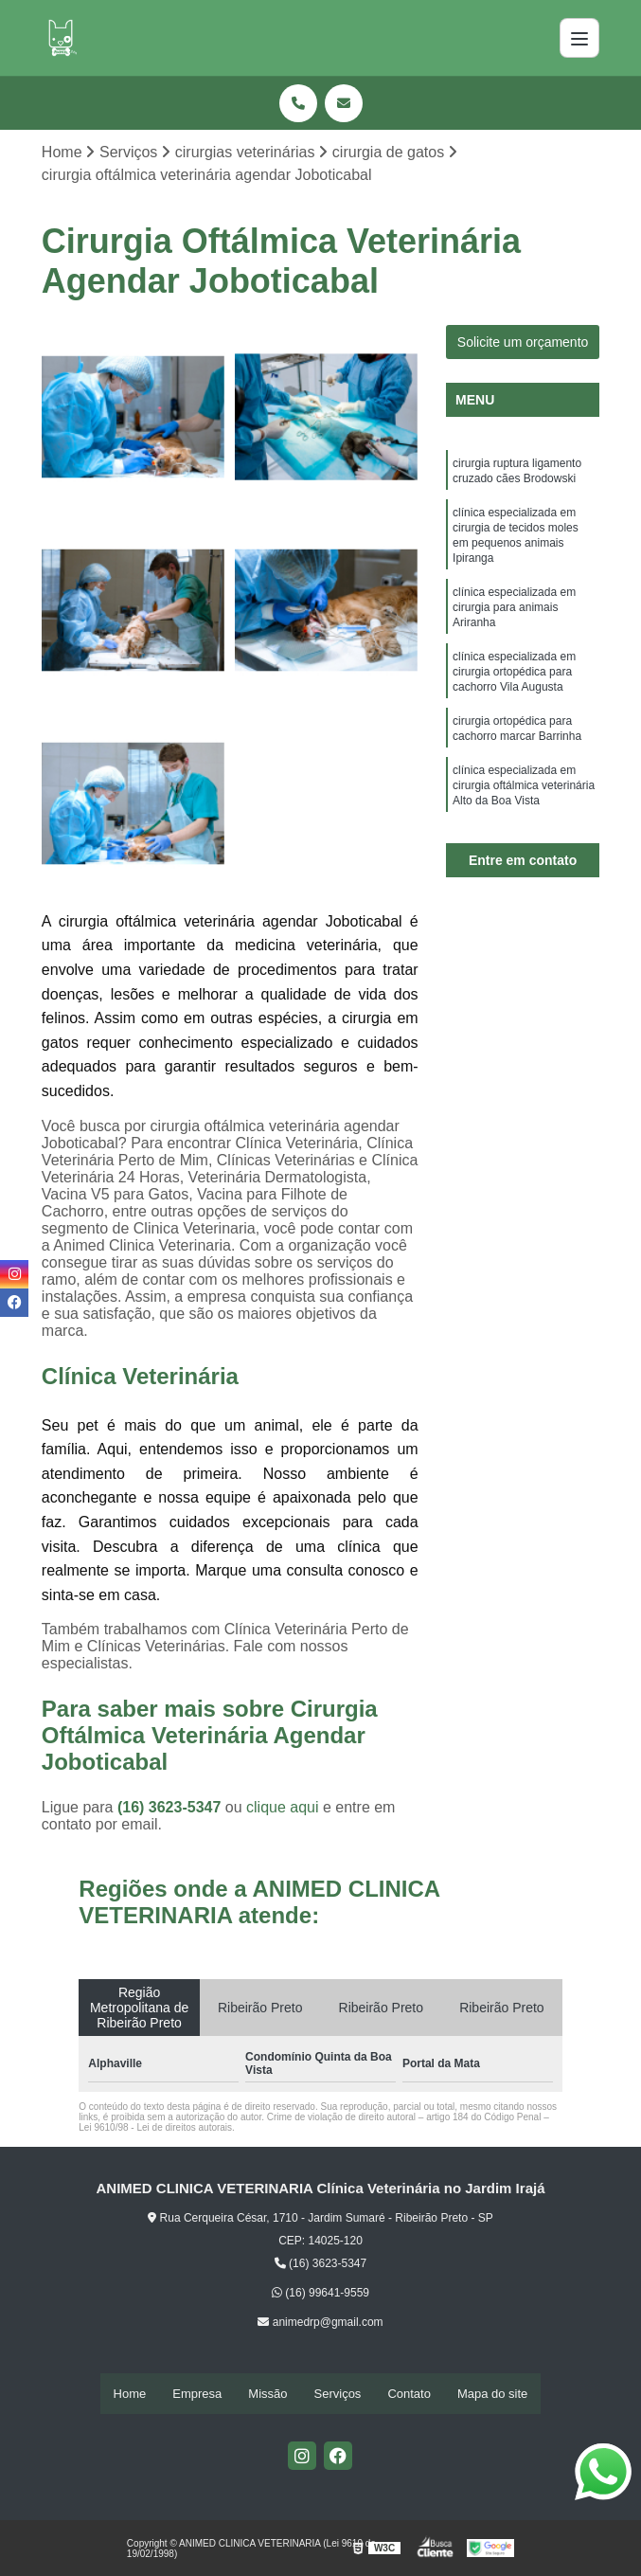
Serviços (338, 2394)
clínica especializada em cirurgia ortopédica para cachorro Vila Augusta (514, 693)
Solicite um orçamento (523, 343)
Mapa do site (492, 2394)
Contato (409, 2394)
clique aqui (282, 1809)
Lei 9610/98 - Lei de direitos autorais (155, 2129)
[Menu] (579, 38)
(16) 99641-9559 (320, 2294)
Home (130, 2394)
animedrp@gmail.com (320, 2324)
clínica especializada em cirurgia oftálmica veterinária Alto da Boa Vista (524, 816)
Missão (267, 2394)
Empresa (197, 2394)
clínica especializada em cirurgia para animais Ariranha (514, 623)
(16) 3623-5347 (171, 1809)
